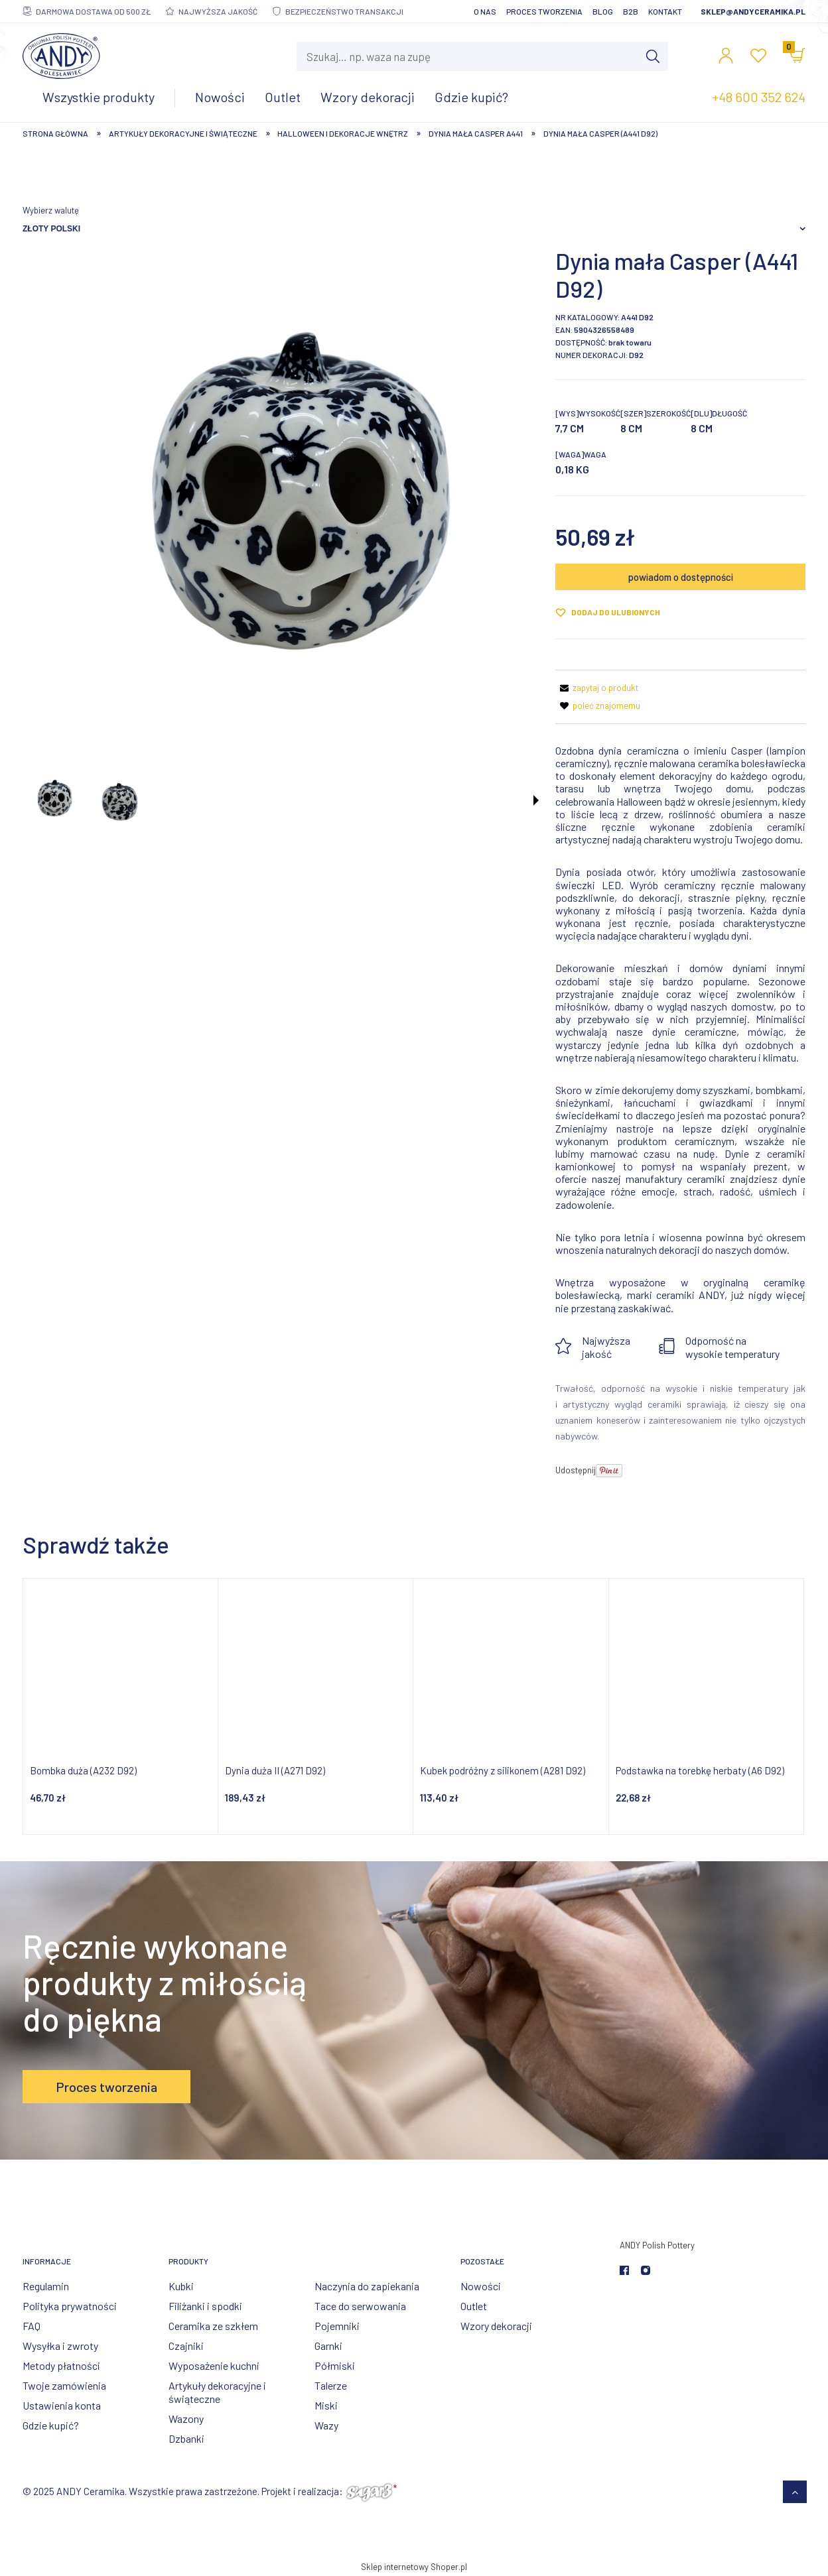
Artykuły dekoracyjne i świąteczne (217, 2392)
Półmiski (334, 2365)
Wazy (326, 2425)
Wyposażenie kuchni (214, 2365)
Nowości (480, 2286)
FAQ (31, 2325)
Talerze (330, 2385)
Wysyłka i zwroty (60, 2345)
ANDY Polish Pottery (657, 2245)
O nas (485, 11)
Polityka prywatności (70, 2306)
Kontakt (665, 11)
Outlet (473, 2306)
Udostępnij (575, 1470)
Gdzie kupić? (51, 2425)
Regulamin (46, 2286)
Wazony (186, 2418)
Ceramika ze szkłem (213, 2325)
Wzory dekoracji (496, 2325)
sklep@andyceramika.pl (753, 11)
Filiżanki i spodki (205, 2306)
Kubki (181, 2286)
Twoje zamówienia (64, 2385)
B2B (630, 11)
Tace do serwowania (360, 2306)
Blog (602, 11)
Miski (326, 2405)
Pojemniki (337, 2325)
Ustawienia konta (62, 2405)
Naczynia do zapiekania (366, 2286)
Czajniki (186, 2345)
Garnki (328, 2345)
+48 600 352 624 (758, 97)
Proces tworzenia (544, 11)
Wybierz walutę (51, 210)
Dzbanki (186, 2438)
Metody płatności (61, 2365)
